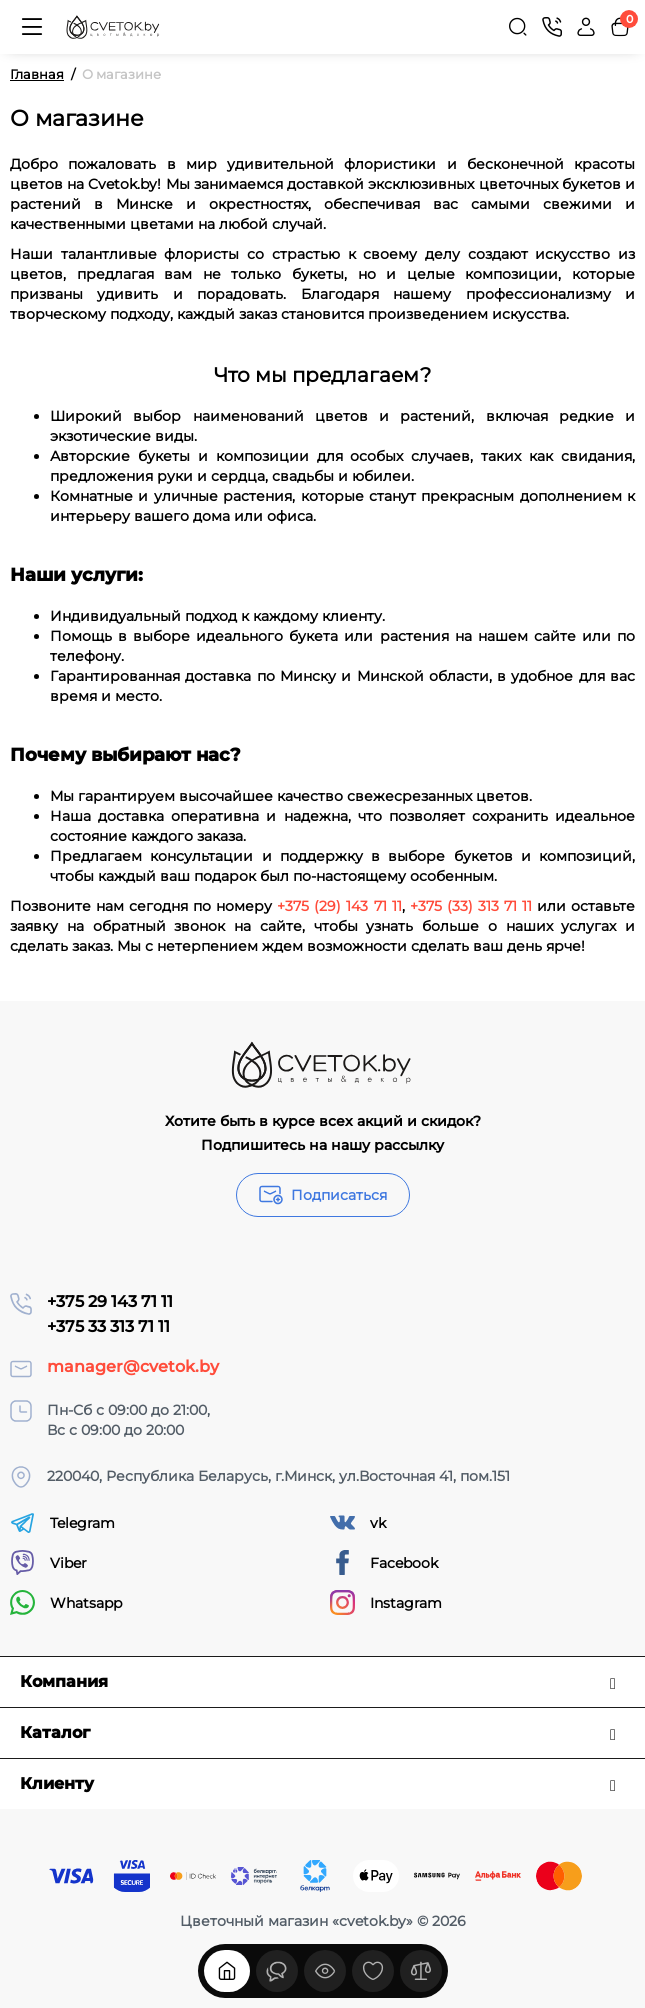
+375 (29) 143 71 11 (339, 906)
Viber (48, 1562)
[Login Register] (586, 27)
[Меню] (32, 27)
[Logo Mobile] (113, 27)
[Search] (518, 27)
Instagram (386, 1602)
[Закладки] (373, 1971)
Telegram (62, 1522)
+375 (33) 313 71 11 (471, 906)
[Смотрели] (277, 1971)
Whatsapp (66, 1602)
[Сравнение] (421, 1971)
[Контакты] (552, 27)
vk (358, 1522)
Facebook (384, 1562)
